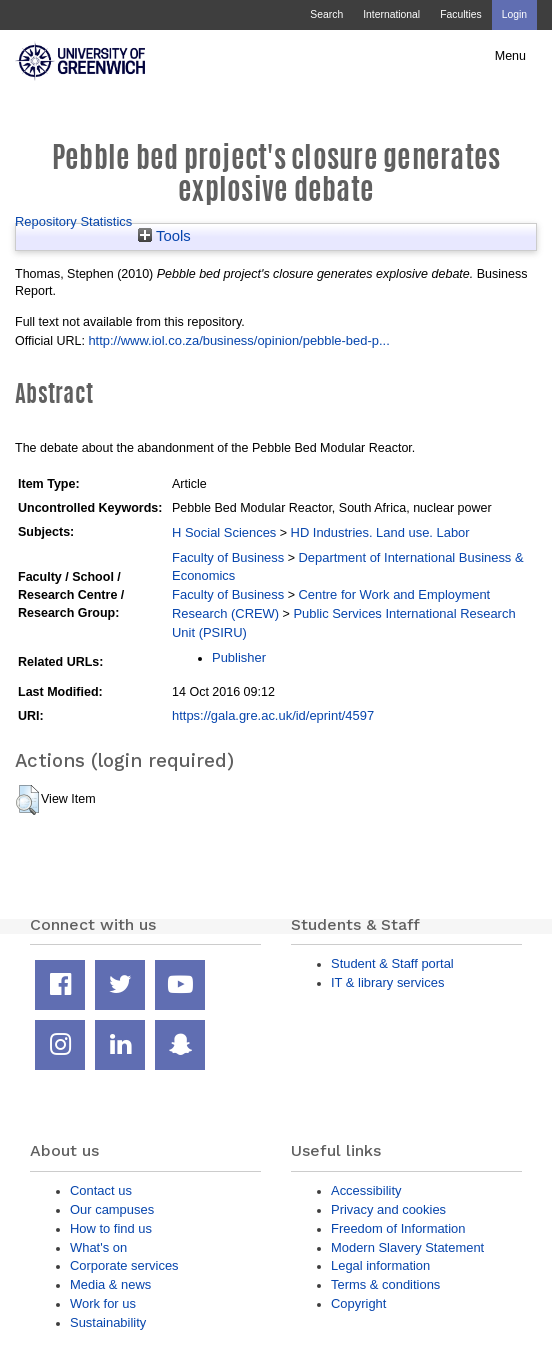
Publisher (239, 657)
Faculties (460, 14)
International (391, 14)
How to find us (111, 1228)
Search (326, 14)
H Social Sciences (224, 532)
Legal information (380, 1265)
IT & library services (387, 982)
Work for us (103, 1303)
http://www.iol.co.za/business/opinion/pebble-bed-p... (238, 340)
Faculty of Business (228, 557)
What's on (98, 1247)
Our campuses (112, 1209)
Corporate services (124, 1265)
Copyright (358, 1303)
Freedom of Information (398, 1228)
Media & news (110, 1284)
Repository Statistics (73, 221)
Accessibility (366, 1190)
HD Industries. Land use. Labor (380, 532)
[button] (27, 800)
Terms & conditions (385, 1284)
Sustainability (108, 1322)
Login (514, 14)
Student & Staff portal (392, 963)
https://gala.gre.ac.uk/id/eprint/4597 (273, 715)
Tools (164, 236)
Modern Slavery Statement (407, 1247)
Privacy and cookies (388, 1209)
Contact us (101, 1190)
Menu (510, 56)
